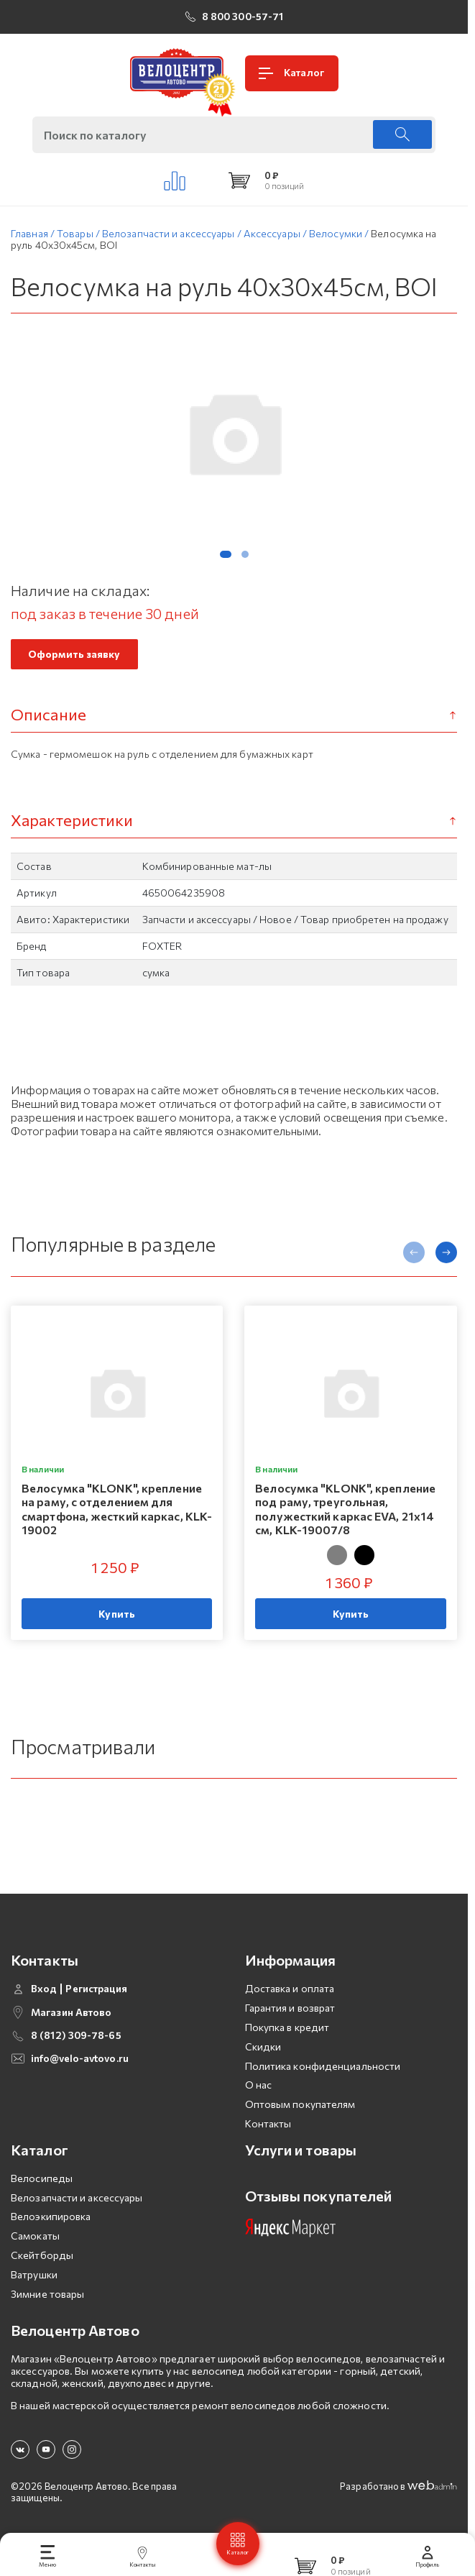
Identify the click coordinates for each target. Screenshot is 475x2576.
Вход (44, 1988)
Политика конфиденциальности (323, 2066)
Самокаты (35, 2235)
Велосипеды (42, 2178)
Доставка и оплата (290, 1988)
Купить (116, 1614)
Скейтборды (42, 2255)
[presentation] (414, 1252)
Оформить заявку (74, 654)
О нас (258, 2084)
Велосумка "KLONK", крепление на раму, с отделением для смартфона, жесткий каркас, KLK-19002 (117, 1508)
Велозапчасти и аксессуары (77, 2197)
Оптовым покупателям (300, 2104)
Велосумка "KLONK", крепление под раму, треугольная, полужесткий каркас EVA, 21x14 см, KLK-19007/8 (345, 1508)
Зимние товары (47, 2294)
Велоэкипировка (51, 2216)
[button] (225, 554)
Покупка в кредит (287, 2027)
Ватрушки (34, 2274)
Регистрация (96, 1988)
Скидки (263, 2046)
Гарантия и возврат (290, 2008)
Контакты (268, 2123)
